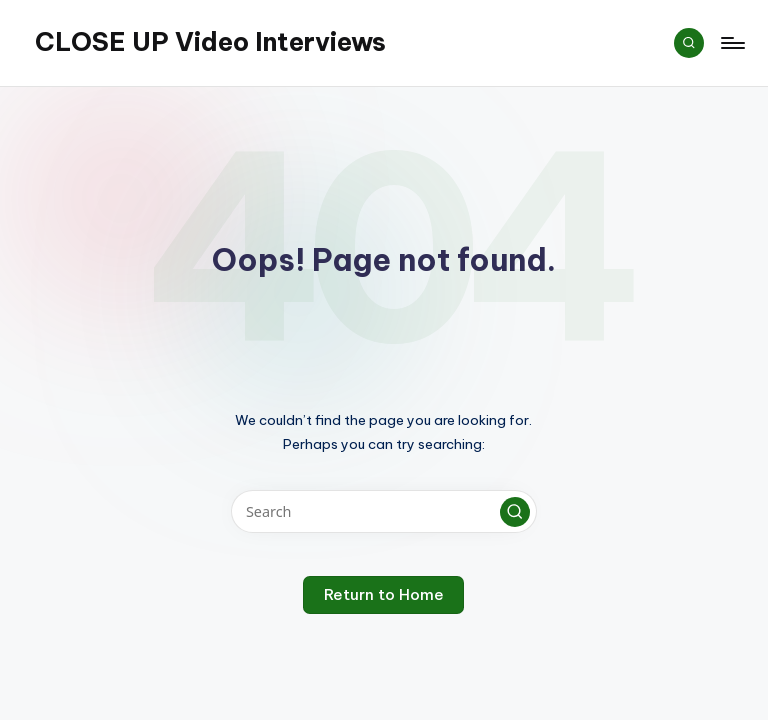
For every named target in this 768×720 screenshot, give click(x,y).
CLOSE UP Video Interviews (210, 42)
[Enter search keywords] (383, 511)
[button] (515, 512)
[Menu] (731, 43)
